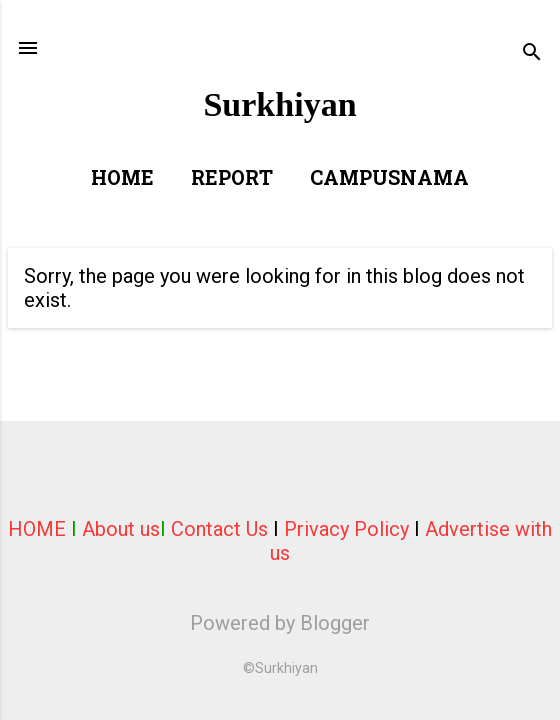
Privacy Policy (346, 529)
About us (121, 529)
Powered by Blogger (280, 623)
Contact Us (219, 529)
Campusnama (389, 180)
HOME (37, 529)
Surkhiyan (279, 104)
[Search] (532, 54)
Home (122, 180)
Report (232, 180)
